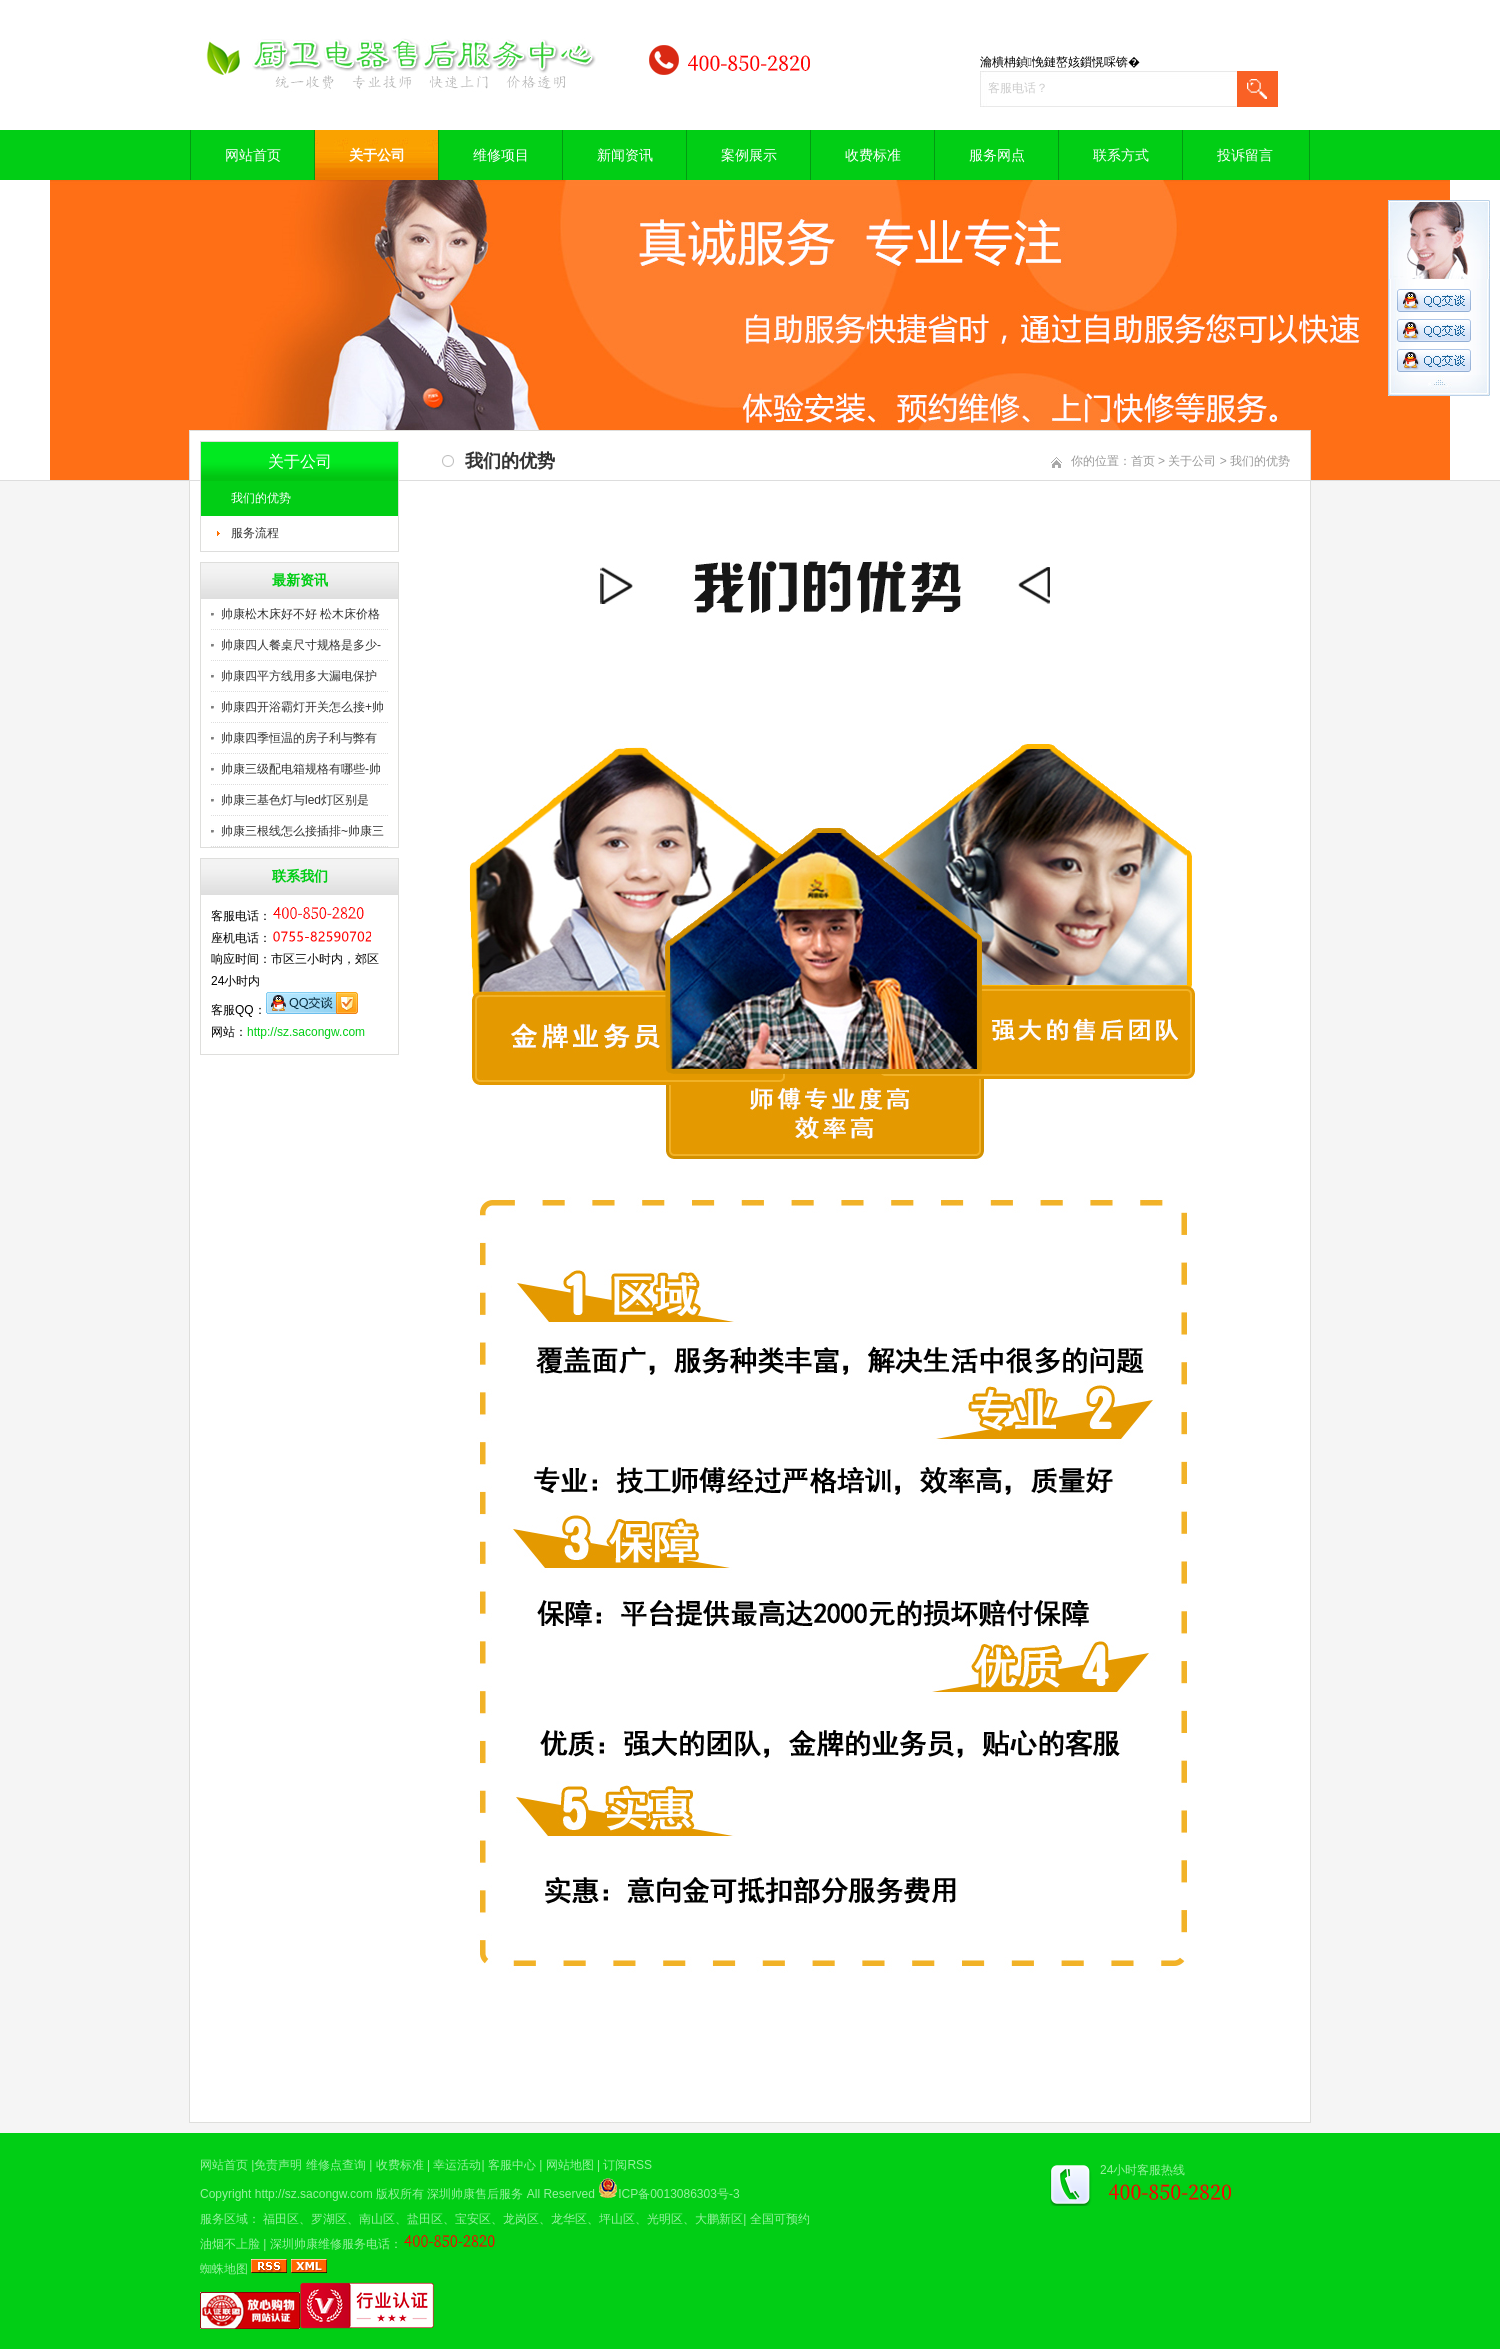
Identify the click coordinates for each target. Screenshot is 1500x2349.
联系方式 (1121, 155)
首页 (1143, 461)
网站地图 (570, 2165)
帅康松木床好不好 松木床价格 (300, 614)
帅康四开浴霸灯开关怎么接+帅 (302, 707)
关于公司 (377, 155)
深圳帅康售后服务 (475, 2194)
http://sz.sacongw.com (306, 1032)
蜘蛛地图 (224, 2269)
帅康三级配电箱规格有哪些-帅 (301, 769)
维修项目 (501, 155)
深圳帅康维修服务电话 (330, 2244)
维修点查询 (336, 2165)
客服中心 (512, 2165)
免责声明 (278, 2165)
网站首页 (253, 155)
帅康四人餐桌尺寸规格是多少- (301, 645)
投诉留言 (1245, 155)
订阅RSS (627, 2165)
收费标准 (873, 155)
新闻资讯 (625, 155)
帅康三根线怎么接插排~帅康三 (302, 831)
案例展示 (749, 155)
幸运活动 (457, 2165)
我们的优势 (261, 498)
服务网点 (997, 155)
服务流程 (255, 533)
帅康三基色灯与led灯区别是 (295, 800)
